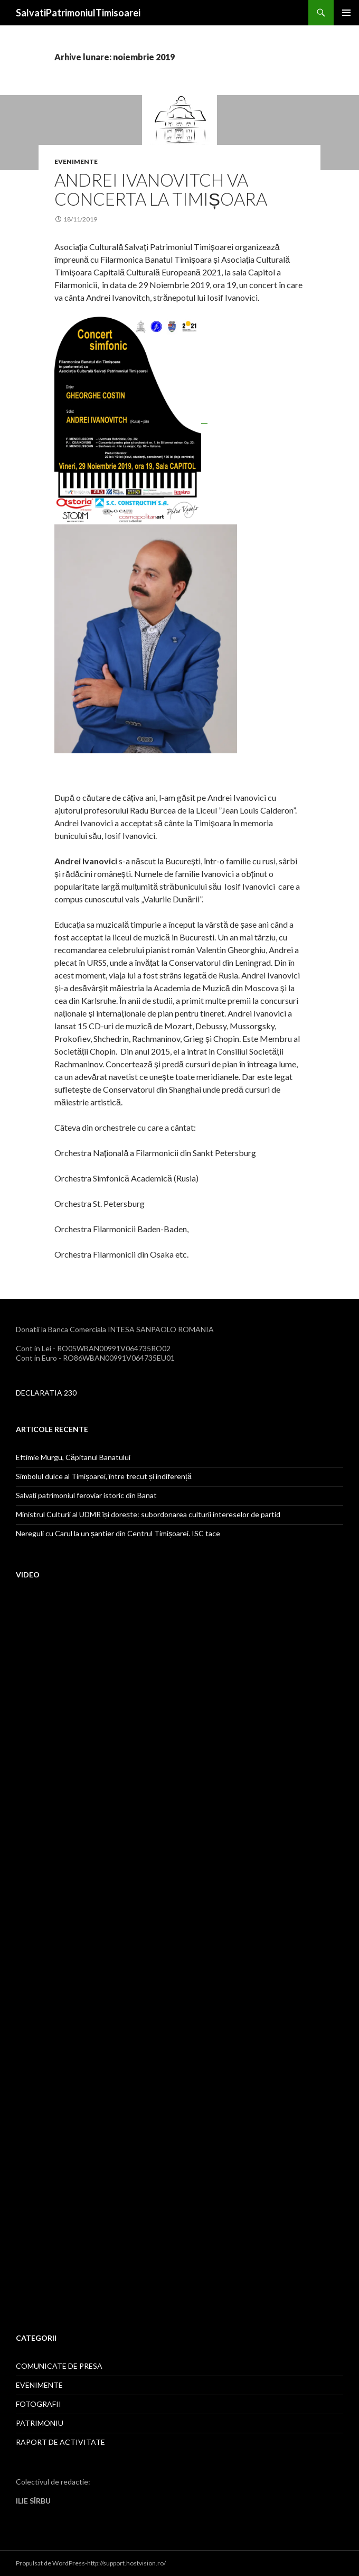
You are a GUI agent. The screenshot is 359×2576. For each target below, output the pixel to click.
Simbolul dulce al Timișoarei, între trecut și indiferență (104, 1476)
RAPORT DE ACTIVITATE (60, 2441)
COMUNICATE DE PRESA (59, 2365)
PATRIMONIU (39, 2422)
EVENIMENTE (76, 161)
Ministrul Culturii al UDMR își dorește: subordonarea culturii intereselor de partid (148, 1514)
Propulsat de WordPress (50, 2563)
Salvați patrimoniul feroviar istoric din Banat (86, 1495)
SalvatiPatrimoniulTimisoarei (78, 13)
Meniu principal (346, 12)
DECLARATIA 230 (46, 1392)
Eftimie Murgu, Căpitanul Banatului (73, 1457)
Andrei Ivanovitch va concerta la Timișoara (160, 189)
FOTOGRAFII (38, 2403)
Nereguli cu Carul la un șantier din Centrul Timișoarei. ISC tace (118, 1533)
